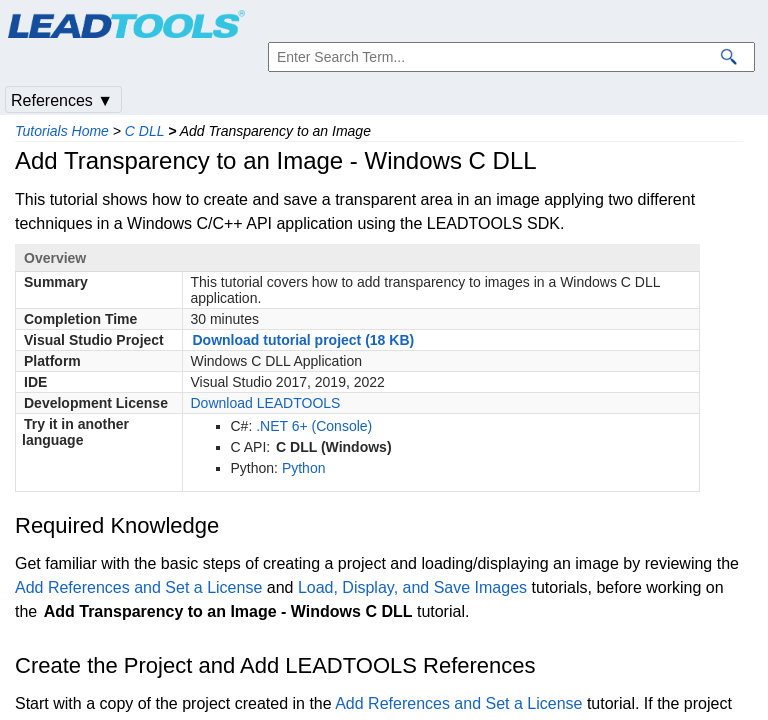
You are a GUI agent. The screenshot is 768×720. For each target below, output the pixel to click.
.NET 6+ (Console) (314, 426)
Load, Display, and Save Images (412, 587)
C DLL (144, 131)
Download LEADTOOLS (266, 403)
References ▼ (62, 100)
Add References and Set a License (138, 587)
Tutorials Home (62, 131)
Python (304, 468)
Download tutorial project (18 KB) (304, 340)
